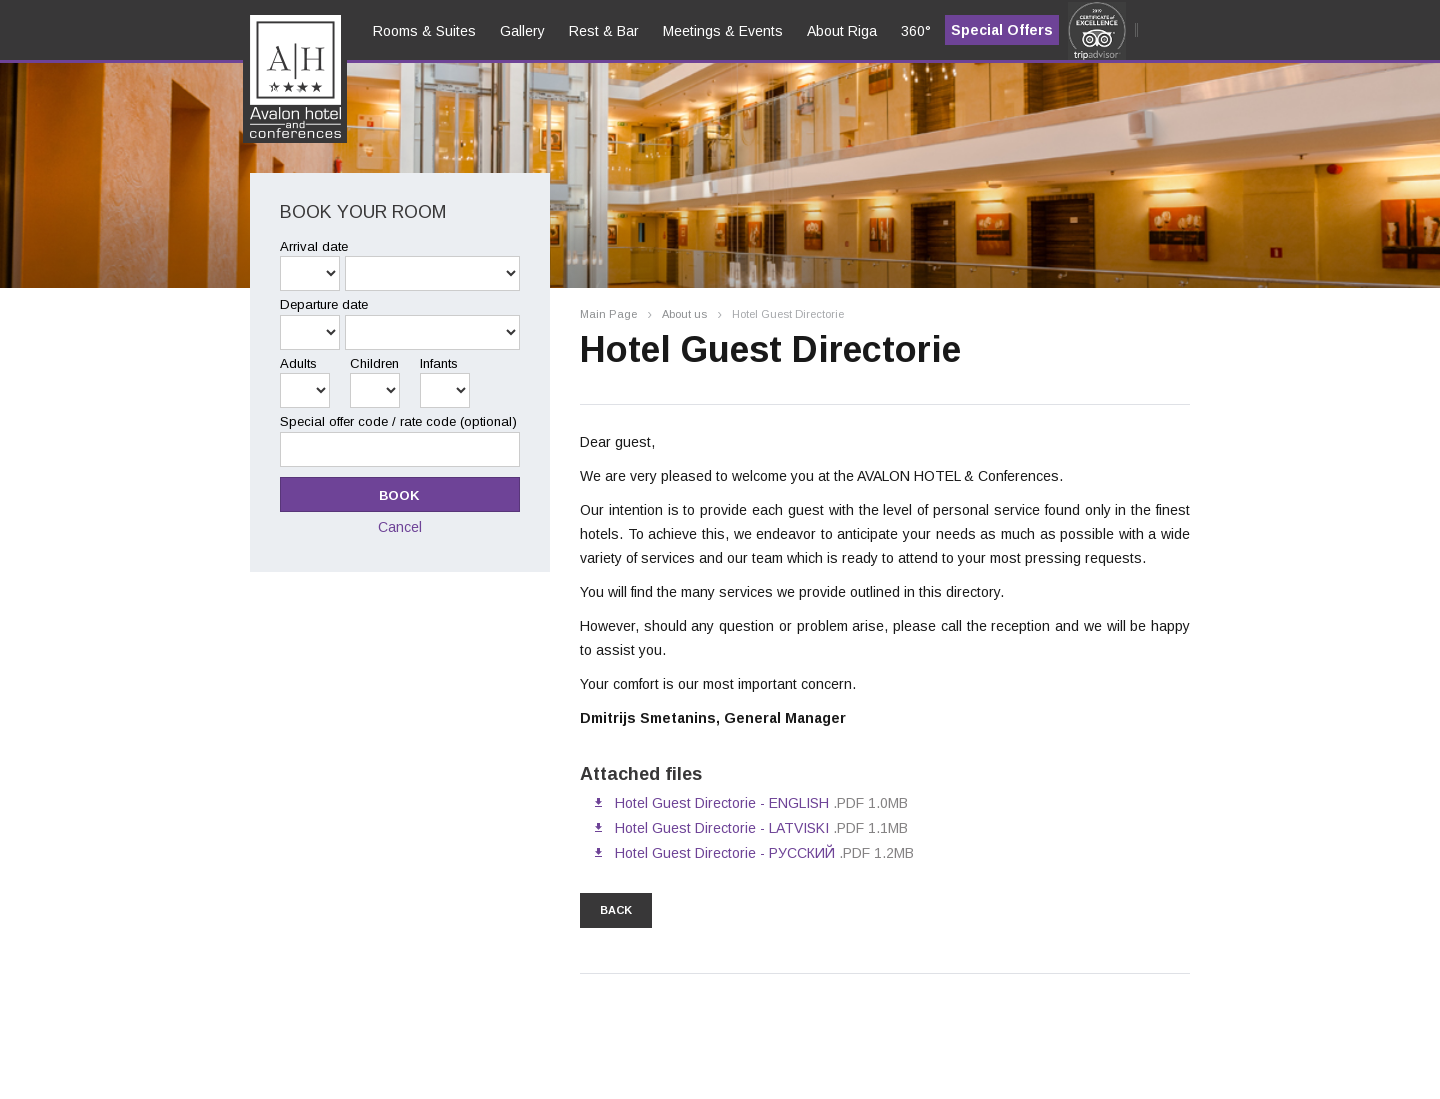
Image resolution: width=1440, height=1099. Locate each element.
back (616, 910)
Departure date (324, 304)
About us (684, 314)
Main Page (608, 314)
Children (374, 363)
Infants (439, 363)
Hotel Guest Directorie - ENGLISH (722, 803)
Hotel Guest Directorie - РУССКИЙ (725, 853)
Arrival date (314, 246)
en (272, 91)
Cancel (400, 527)
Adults (298, 363)
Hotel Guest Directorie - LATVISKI (722, 828)
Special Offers (1002, 30)
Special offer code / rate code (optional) (398, 421)
